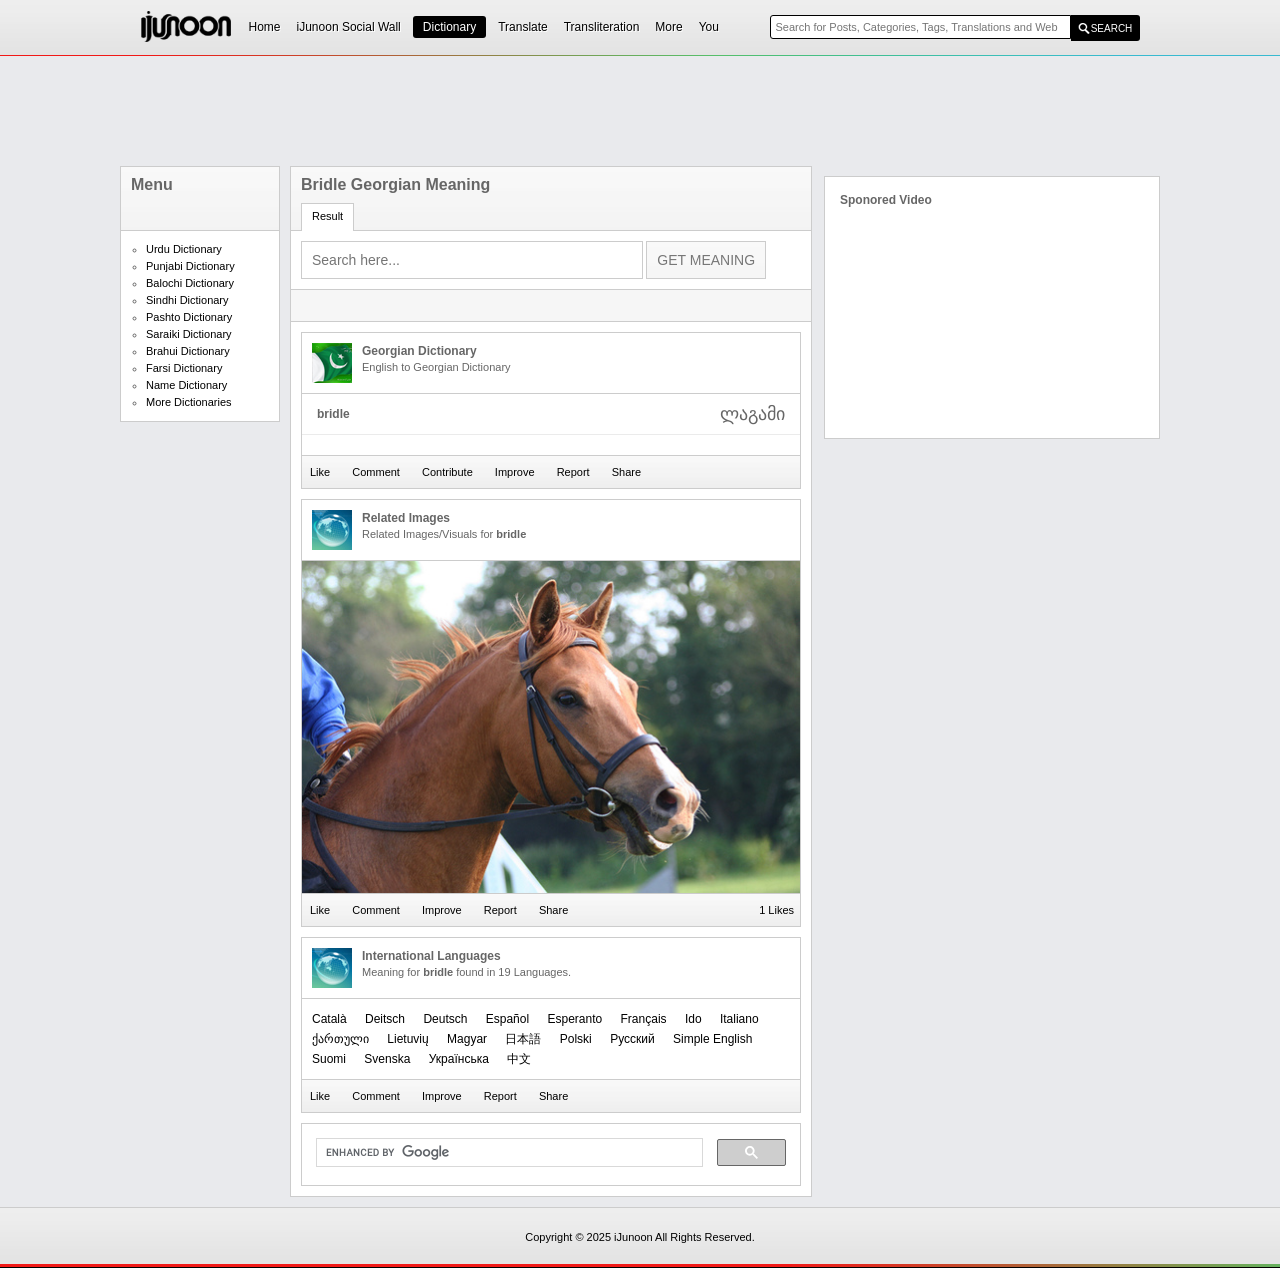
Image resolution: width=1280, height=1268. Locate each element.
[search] (507, 1153)
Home (265, 27)
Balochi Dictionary (190, 283)
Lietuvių (407, 1039)
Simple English (712, 1039)
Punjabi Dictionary (190, 266)
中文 (519, 1059)
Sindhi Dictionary (187, 300)
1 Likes (776, 910)
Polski (576, 1039)
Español (507, 1019)
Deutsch (445, 1019)
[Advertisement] (640, 111)
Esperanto (574, 1019)
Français (644, 1019)
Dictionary (449, 27)
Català (329, 1019)
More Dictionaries (189, 402)
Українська (459, 1059)
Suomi (329, 1059)
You (709, 27)
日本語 (523, 1039)
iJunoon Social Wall (349, 27)
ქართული (340, 1039)
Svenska (387, 1059)
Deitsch (385, 1019)
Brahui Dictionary (188, 351)
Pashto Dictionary (189, 317)
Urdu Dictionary (184, 249)
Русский (632, 1039)
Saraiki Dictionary (189, 334)
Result (327, 216)
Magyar (467, 1039)
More (668, 27)
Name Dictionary (186, 385)
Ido (693, 1019)
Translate (523, 27)
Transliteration (602, 27)
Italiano (739, 1019)
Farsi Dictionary (184, 368)
